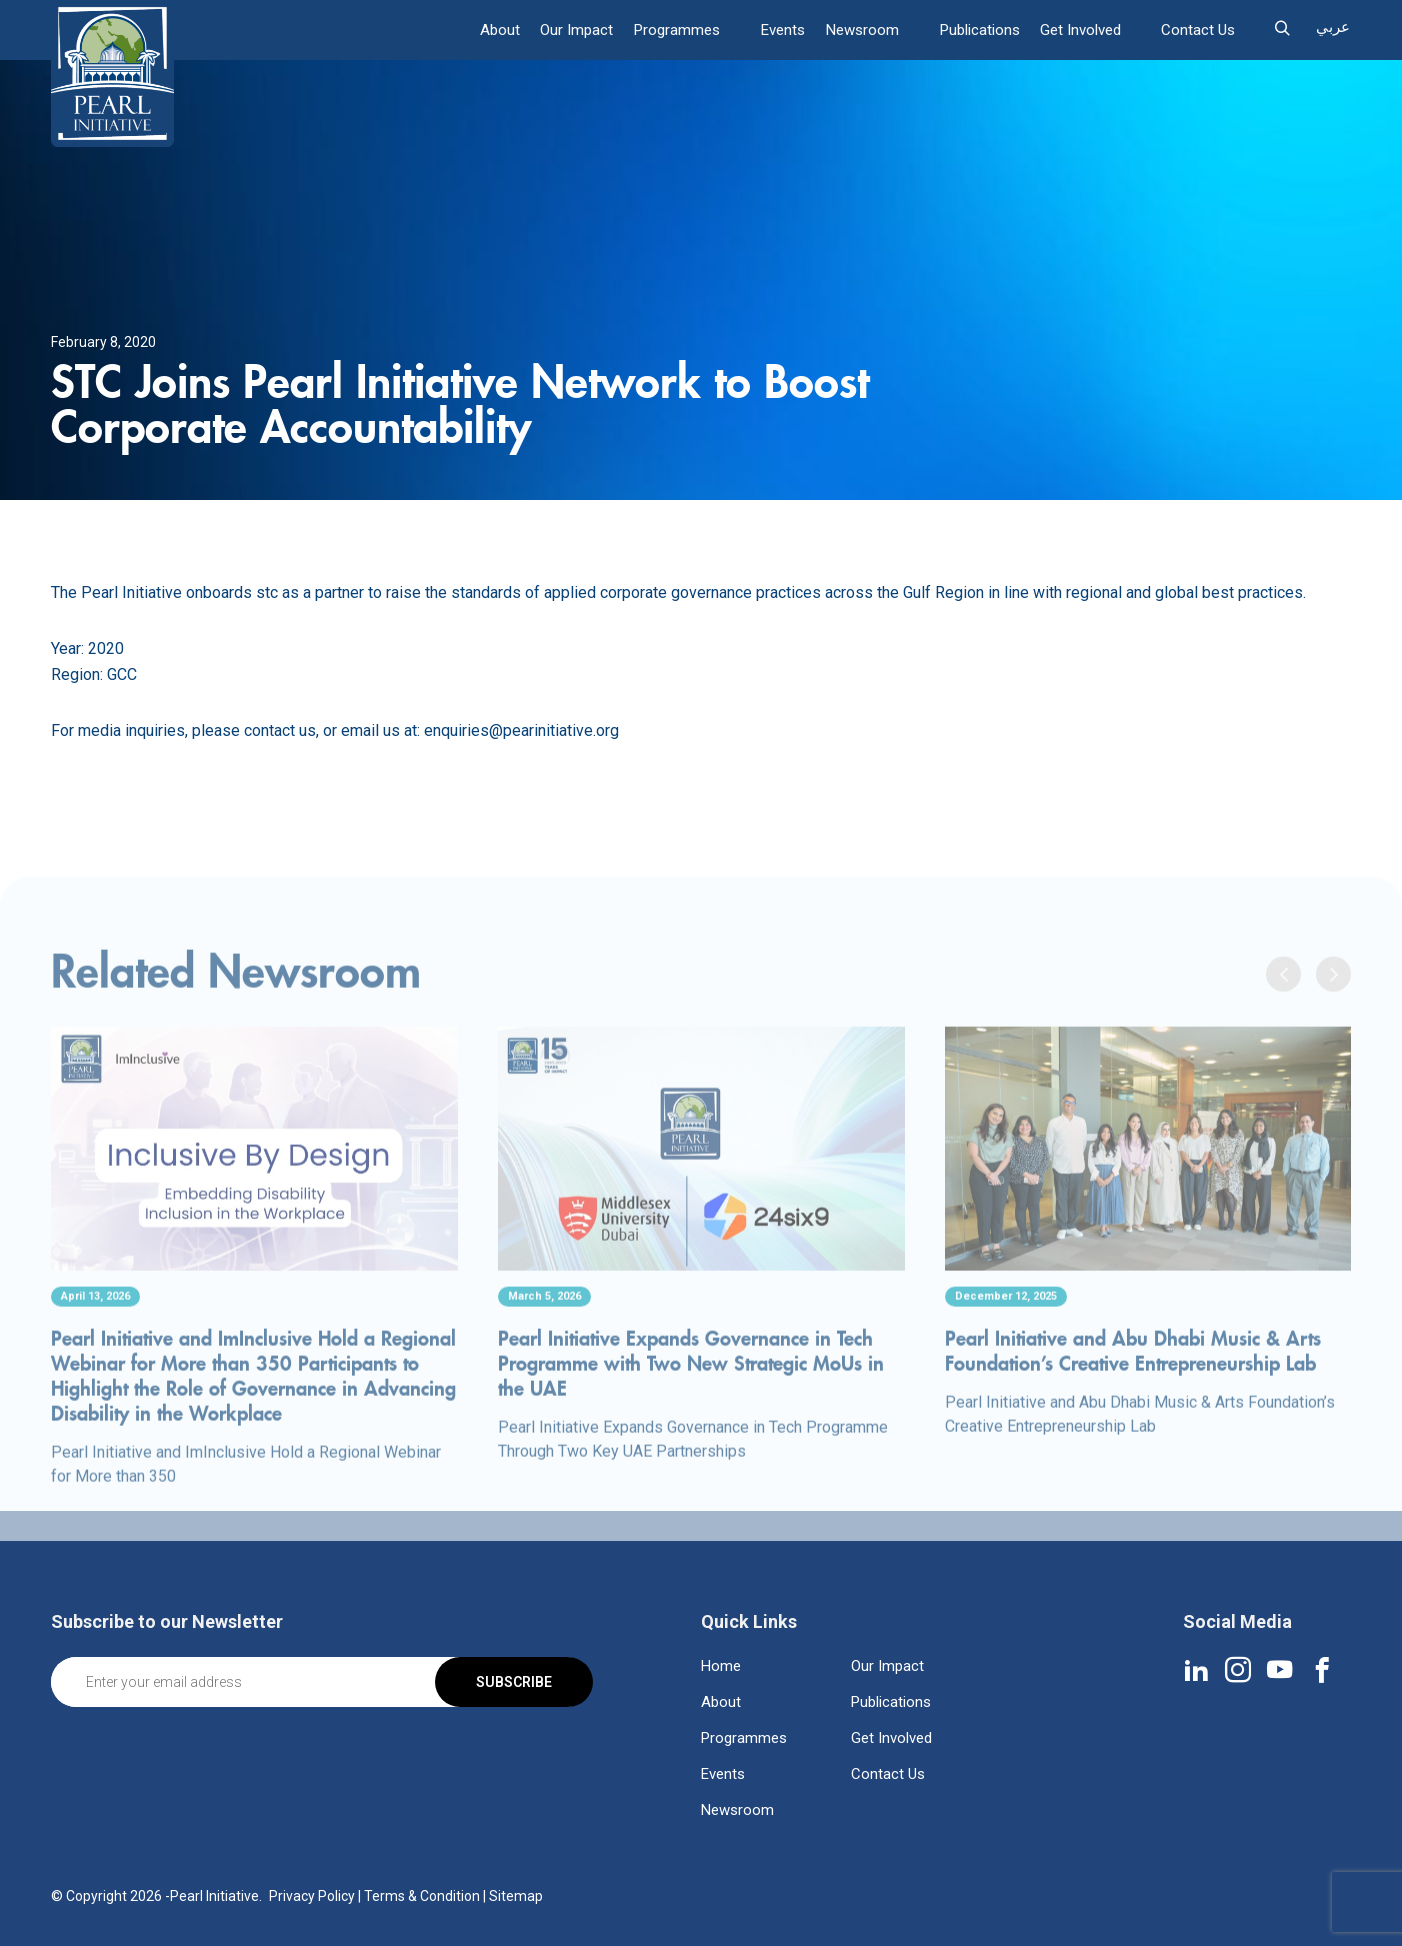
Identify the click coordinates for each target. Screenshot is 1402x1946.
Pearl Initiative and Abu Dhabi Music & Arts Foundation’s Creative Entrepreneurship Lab (1133, 1406)
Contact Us (1198, 30)
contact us (280, 730)
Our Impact (580, 30)
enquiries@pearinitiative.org (521, 730)
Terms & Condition (422, 1896)
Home (721, 1666)
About (504, 30)
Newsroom (863, 30)
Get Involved (1080, 30)
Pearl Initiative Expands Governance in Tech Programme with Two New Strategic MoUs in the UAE (691, 1418)
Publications (980, 30)
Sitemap (516, 1896)
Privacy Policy (312, 1896)
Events (785, 30)
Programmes (680, 30)
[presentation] (1283, 1028)
